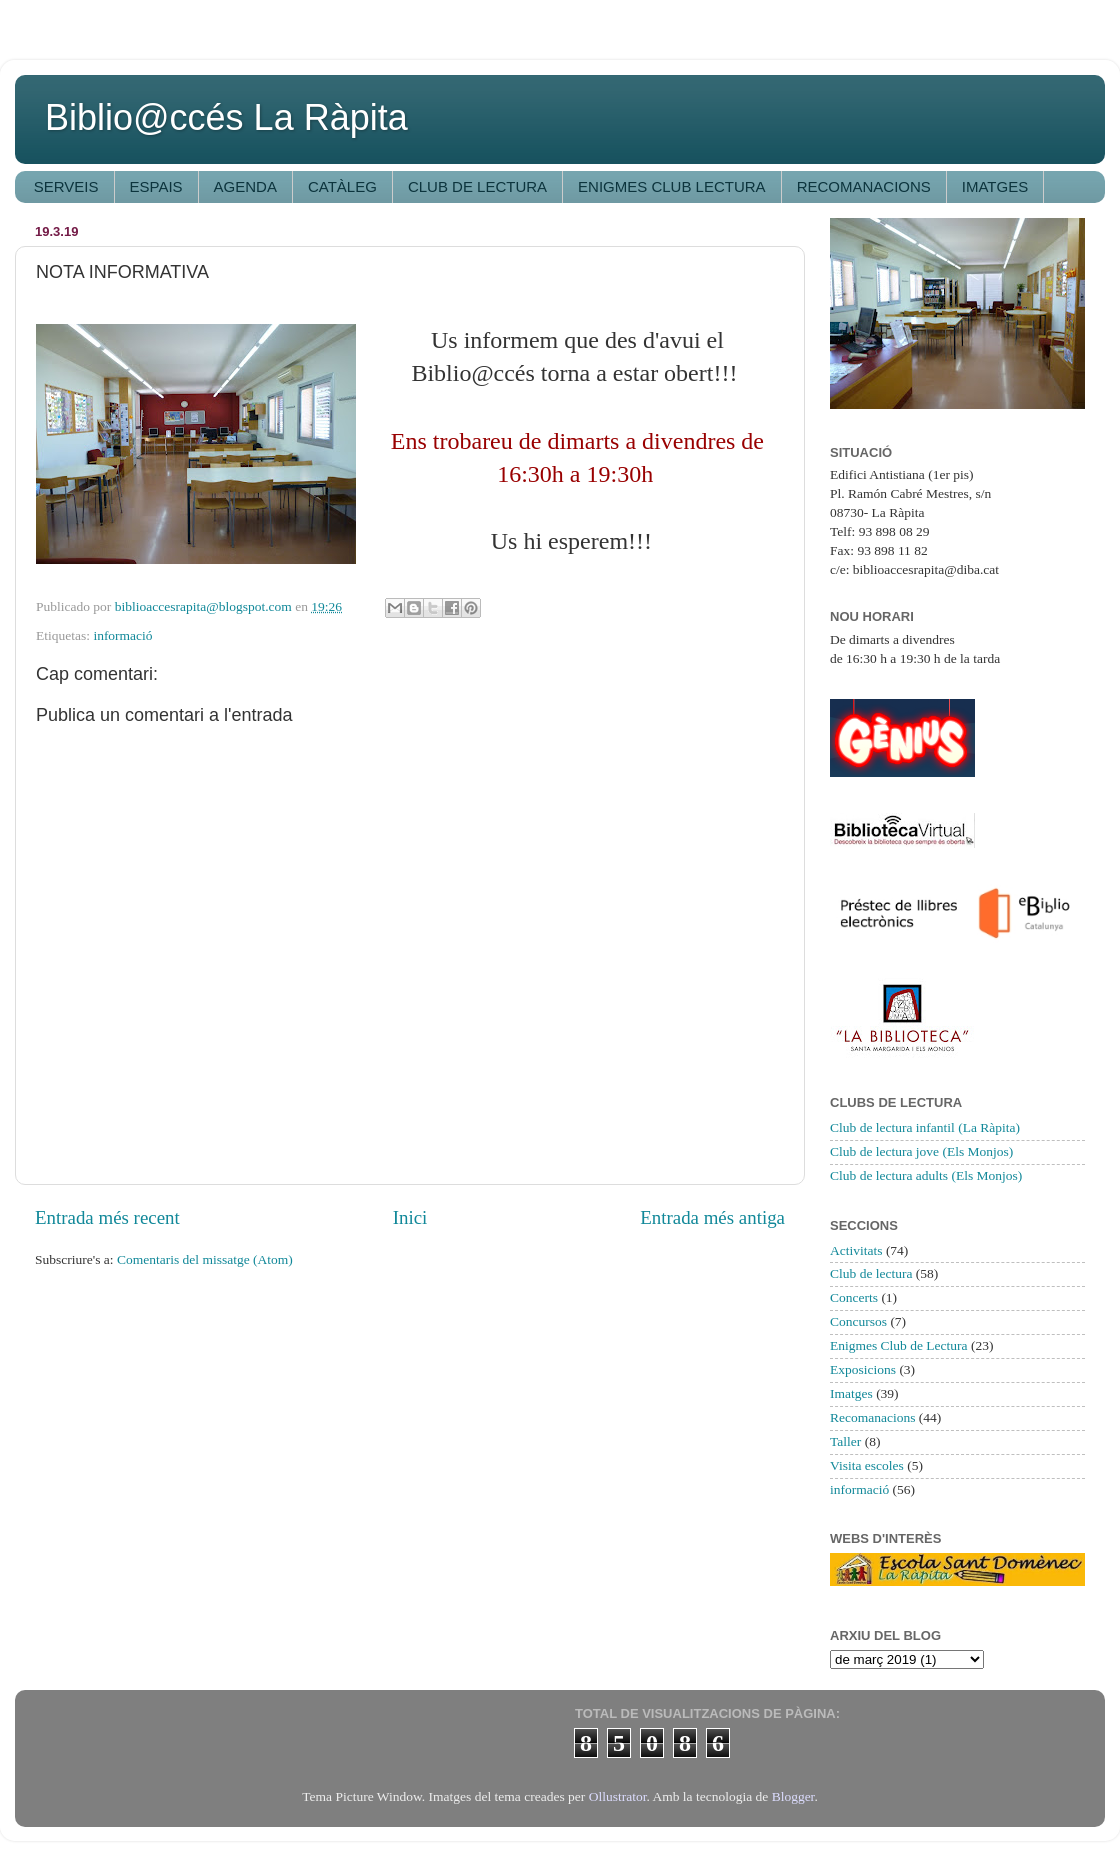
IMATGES (995, 186)
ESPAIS (156, 186)
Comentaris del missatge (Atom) (205, 1259)
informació (122, 635)
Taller (845, 1441)
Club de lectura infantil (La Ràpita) (925, 1127)
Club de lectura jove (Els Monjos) (921, 1151)
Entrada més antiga (712, 1217)
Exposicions (863, 1369)
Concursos (858, 1321)
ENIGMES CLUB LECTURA (672, 186)
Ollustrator (618, 1796)
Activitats (856, 1250)
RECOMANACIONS (864, 186)
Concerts (854, 1297)
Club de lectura (871, 1273)
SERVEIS (66, 186)
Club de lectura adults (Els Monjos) (926, 1175)
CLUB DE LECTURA (477, 186)
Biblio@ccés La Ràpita (226, 117)
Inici (410, 1217)
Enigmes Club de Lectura (899, 1345)
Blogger (793, 1796)
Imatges (851, 1393)
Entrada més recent (107, 1217)
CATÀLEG (342, 186)
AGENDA (245, 186)
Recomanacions (872, 1417)
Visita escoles (867, 1465)
